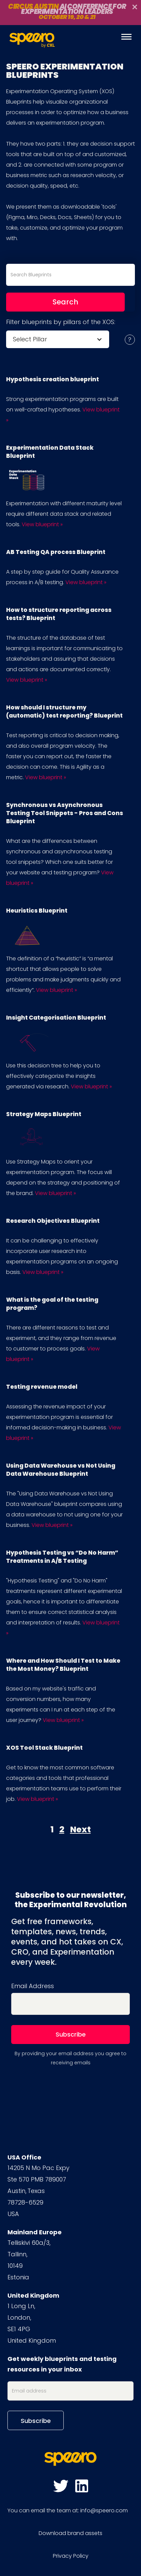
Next (80, 1829)
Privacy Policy (70, 2556)
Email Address (32, 1986)
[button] (57, 339)
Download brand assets (70, 2533)
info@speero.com (104, 2510)
